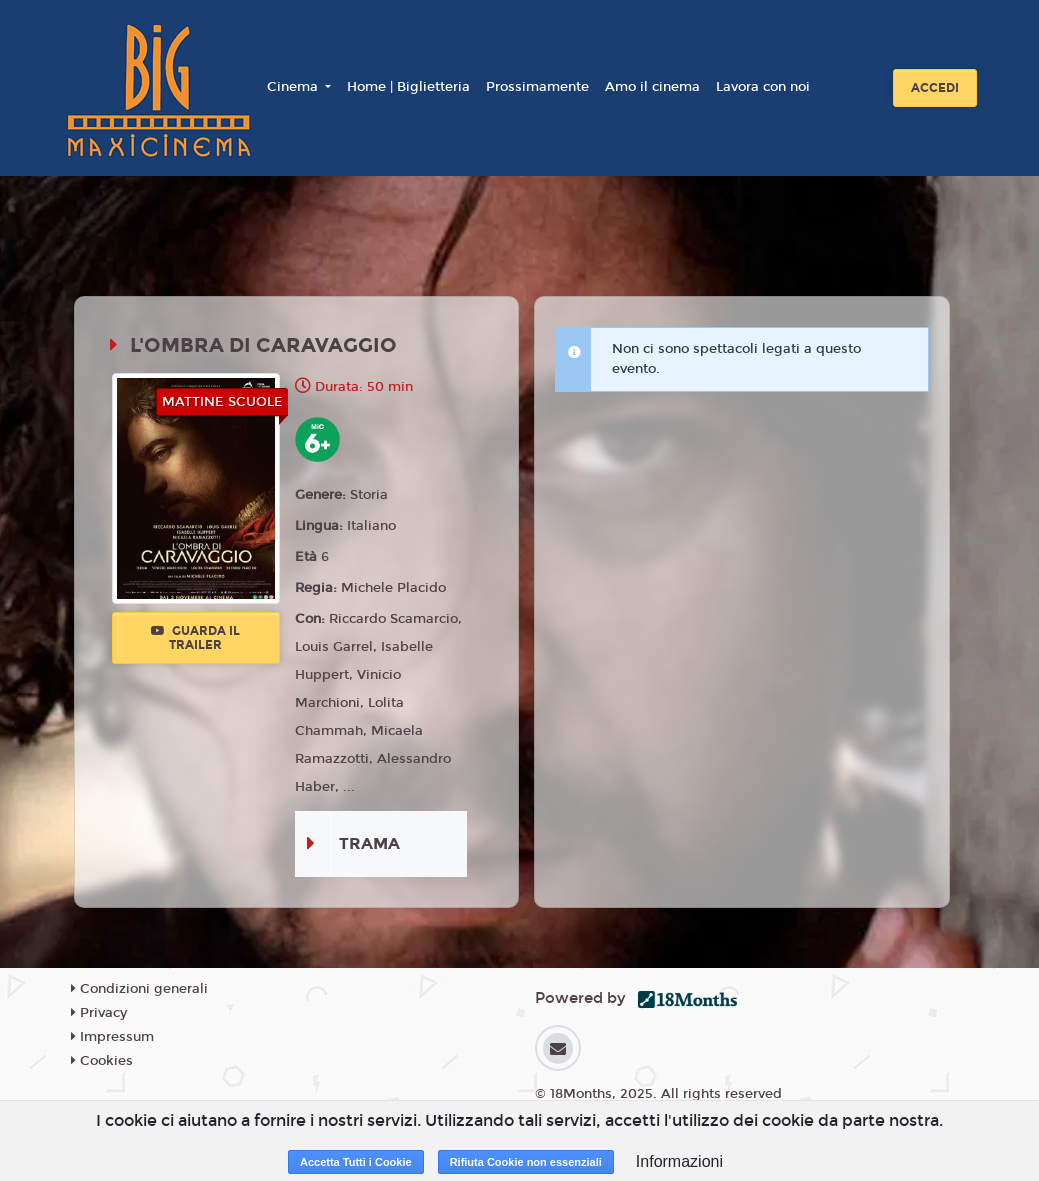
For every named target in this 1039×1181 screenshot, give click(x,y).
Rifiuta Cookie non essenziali (526, 1162)
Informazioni (679, 1161)
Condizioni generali (139, 989)
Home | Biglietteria (408, 87)
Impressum (112, 1037)
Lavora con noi (763, 87)
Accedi (935, 88)
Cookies (102, 1061)
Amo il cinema (652, 87)
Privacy (99, 1013)
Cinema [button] (294, 87)
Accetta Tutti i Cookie (356, 1162)
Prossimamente (537, 87)
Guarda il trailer (195, 638)
